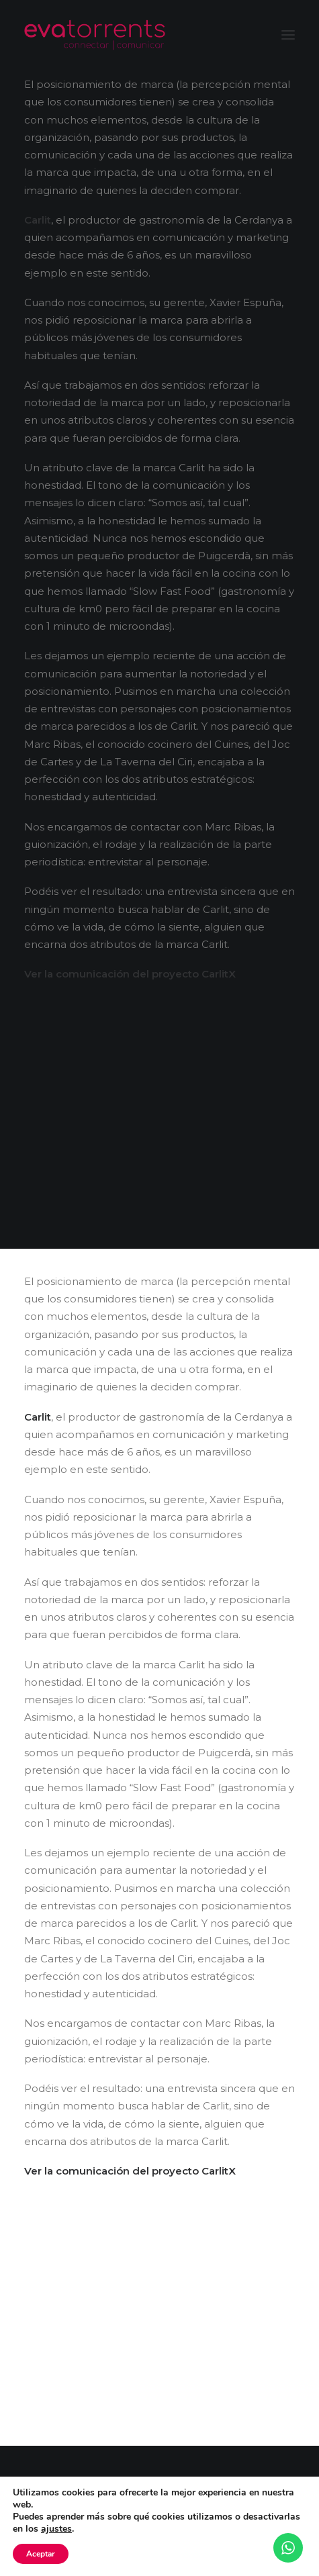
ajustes (56, 2529)
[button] (288, 35)
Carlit (37, 219)
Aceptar (40, 2553)
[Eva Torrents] (94, 35)
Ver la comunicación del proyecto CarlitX (130, 973)
